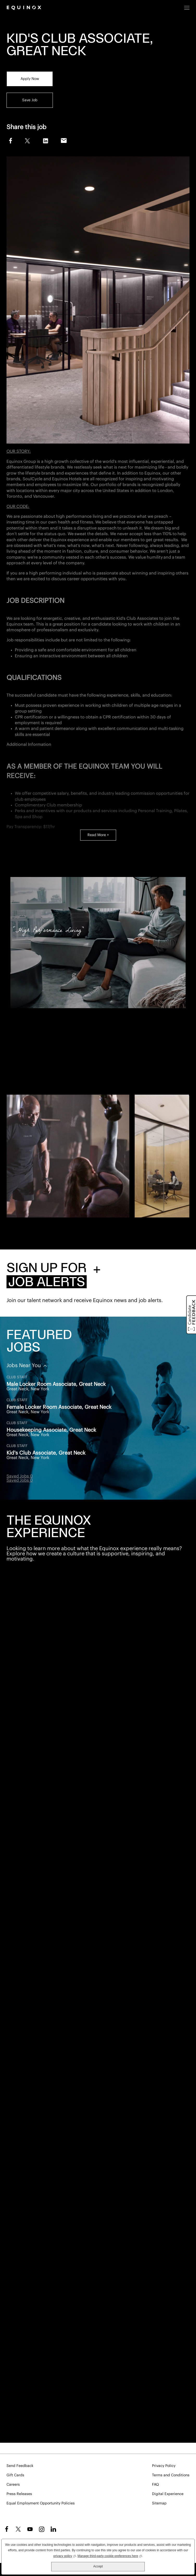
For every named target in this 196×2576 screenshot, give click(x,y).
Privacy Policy (163, 2466)
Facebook (10, 140)
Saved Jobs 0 (20, 1476)
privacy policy (64, 2555)
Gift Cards (15, 2475)
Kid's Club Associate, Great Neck (46, 1453)
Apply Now (30, 79)
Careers (13, 2484)
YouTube (30, 2529)
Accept (98, 2566)
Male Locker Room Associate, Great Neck (56, 1384)
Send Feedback (20, 2466)
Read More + (98, 835)
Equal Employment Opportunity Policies (41, 2503)
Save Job (29, 100)
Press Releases (19, 2494)
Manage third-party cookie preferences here (110, 2555)
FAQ (155, 2484)
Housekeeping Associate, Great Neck (51, 1430)
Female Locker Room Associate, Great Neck (59, 1407)
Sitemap (159, 2503)
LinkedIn (45, 140)
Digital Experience (168, 2494)
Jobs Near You (24, 1365)
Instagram (42, 2529)
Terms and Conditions (170, 2475)
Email (64, 141)
